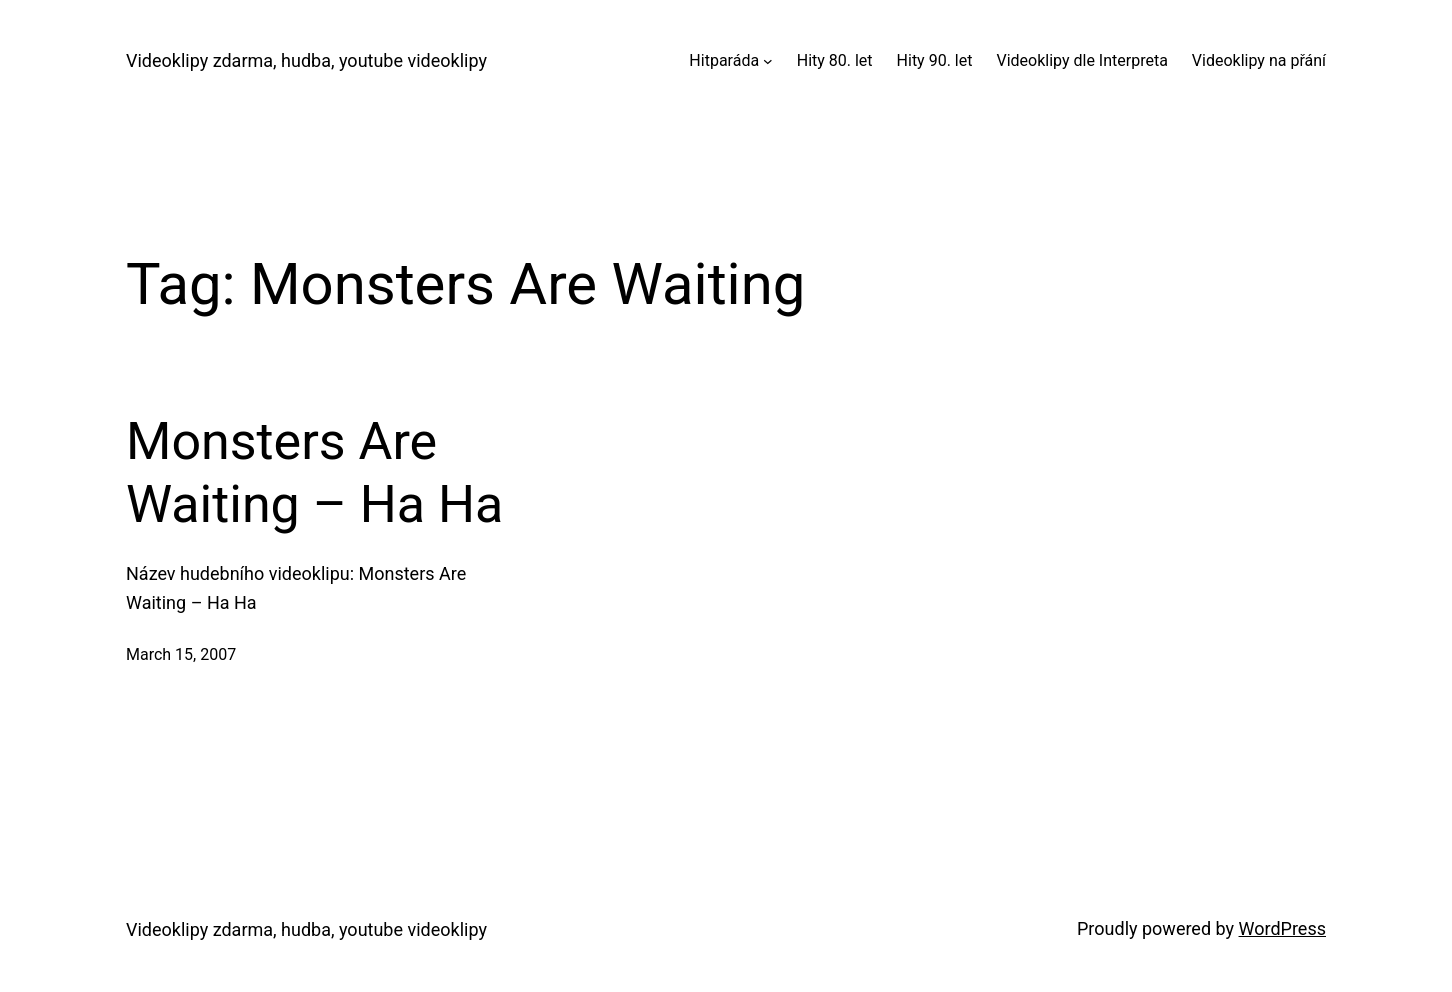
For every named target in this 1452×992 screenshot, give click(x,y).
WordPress (1282, 928)
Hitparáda (724, 60)
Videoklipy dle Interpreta (1081, 60)
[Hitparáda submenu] (768, 61)
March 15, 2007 (181, 654)
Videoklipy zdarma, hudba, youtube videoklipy (306, 60)
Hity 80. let (835, 60)
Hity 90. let (935, 60)
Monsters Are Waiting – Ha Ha (314, 472)
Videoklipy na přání (1259, 60)
